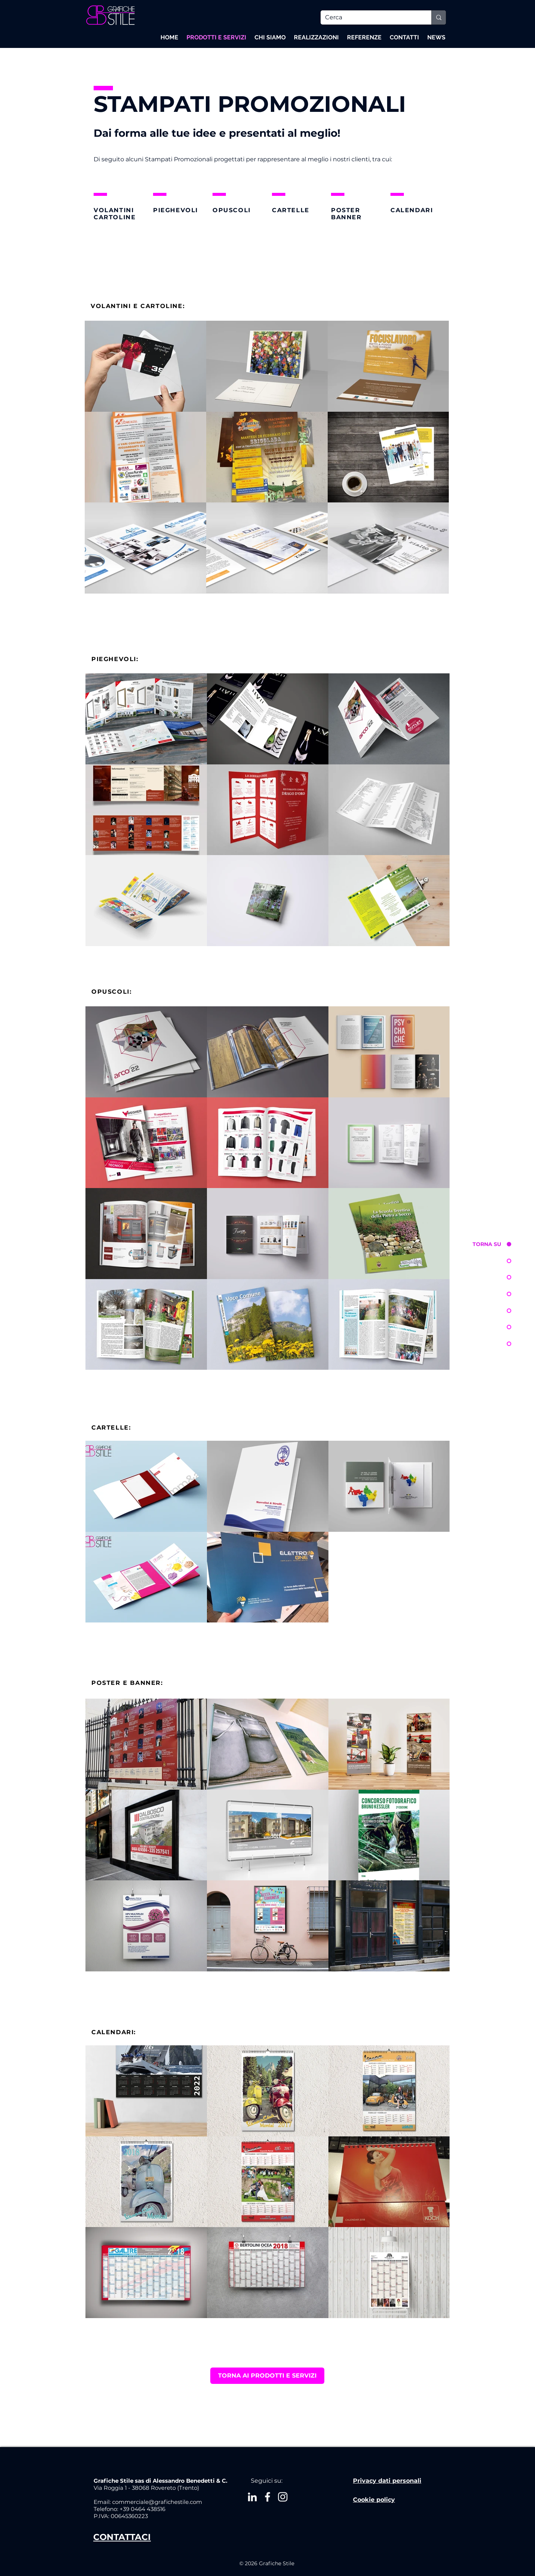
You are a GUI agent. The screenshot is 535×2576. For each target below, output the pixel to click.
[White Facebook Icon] (267, 2497)
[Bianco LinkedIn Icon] (252, 2497)
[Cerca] (370, 17)
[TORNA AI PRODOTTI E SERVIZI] (267, 2376)
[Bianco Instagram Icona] (282, 2497)
